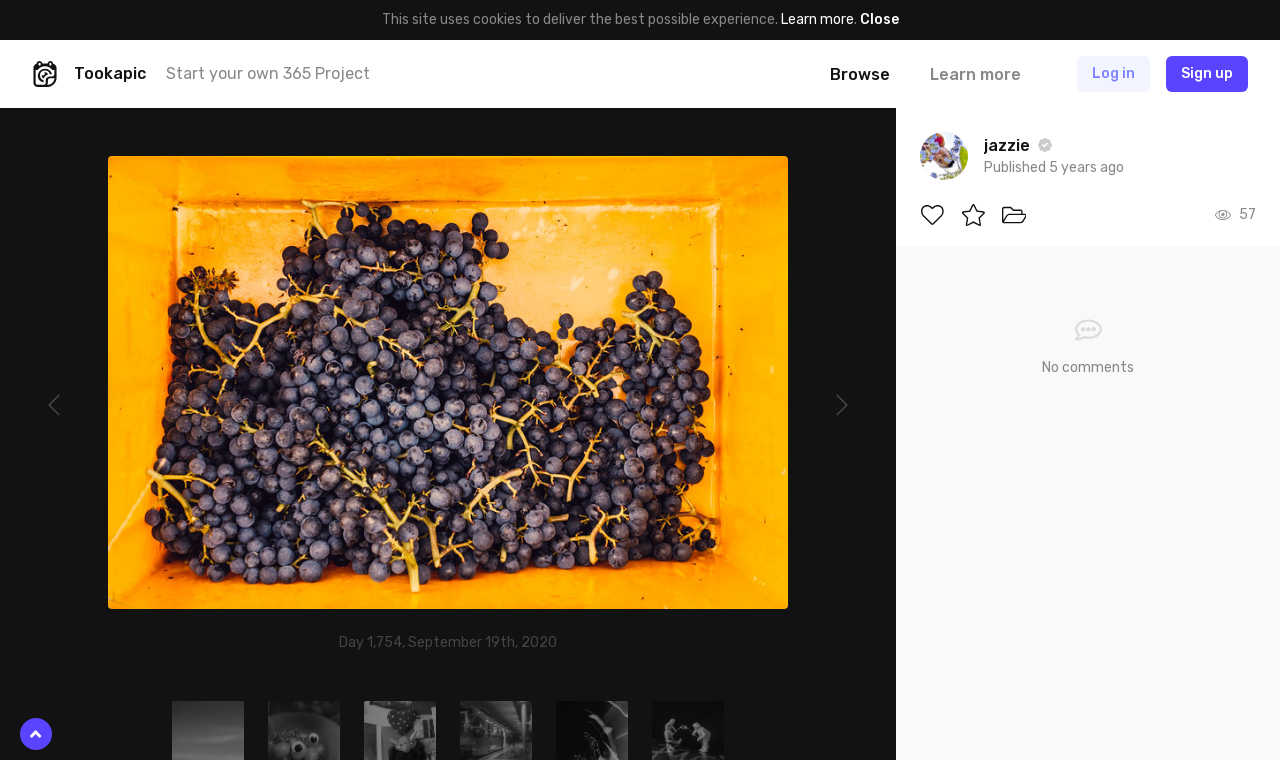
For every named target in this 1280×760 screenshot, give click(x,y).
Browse (860, 74)
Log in (1113, 73)
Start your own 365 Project (268, 73)
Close (879, 19)
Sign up (1207, 73)
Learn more (817, 19)
